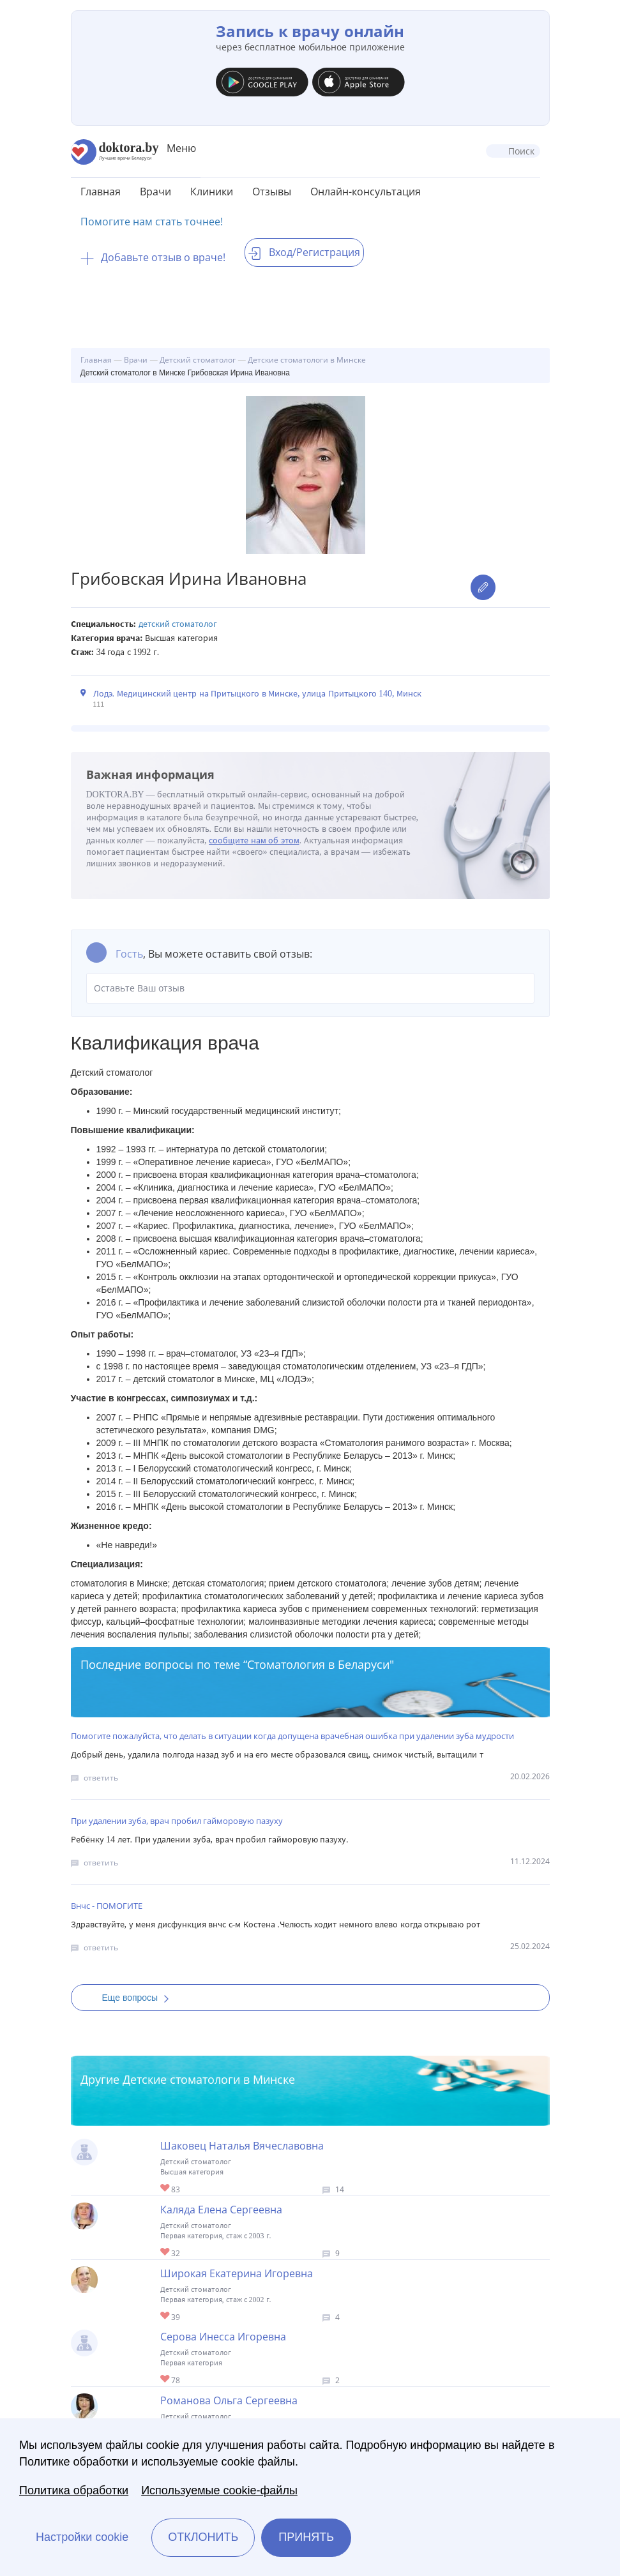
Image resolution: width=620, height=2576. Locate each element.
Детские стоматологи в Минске (209, 2079)
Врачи (155, 192)
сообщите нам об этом (254, 840)
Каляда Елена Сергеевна (221, 2210)
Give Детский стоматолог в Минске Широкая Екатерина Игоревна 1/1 (165, 2316)
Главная (100, 192)
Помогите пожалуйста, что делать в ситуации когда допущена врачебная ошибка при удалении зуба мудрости (292, 1736)
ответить (101, 1777)
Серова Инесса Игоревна (223, 2337)
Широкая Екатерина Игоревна (236, 2273)
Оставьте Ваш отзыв (310, 988)
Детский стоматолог (178, 624)
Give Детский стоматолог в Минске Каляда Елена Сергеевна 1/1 (165, 2252)
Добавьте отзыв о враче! (152, 257)
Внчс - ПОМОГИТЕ (106, 1905)
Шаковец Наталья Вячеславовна (242, 2146)
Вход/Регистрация (304, 252)
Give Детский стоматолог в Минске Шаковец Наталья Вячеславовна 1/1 (165, 2189)
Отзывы (271, 192)
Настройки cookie (82, 2537)
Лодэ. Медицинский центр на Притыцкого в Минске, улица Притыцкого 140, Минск (257, 693)
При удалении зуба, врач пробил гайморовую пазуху (177, 1821)
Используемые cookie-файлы (219, 2490)
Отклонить (203, 2537)
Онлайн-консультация (365, 192)
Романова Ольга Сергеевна (229, 2400)
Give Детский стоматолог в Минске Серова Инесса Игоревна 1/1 (165, 2379)
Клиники (211, 192)
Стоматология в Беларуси (318, 1664)
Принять (306, 2537)
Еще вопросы (140, 1997)
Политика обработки (73, 2490)
